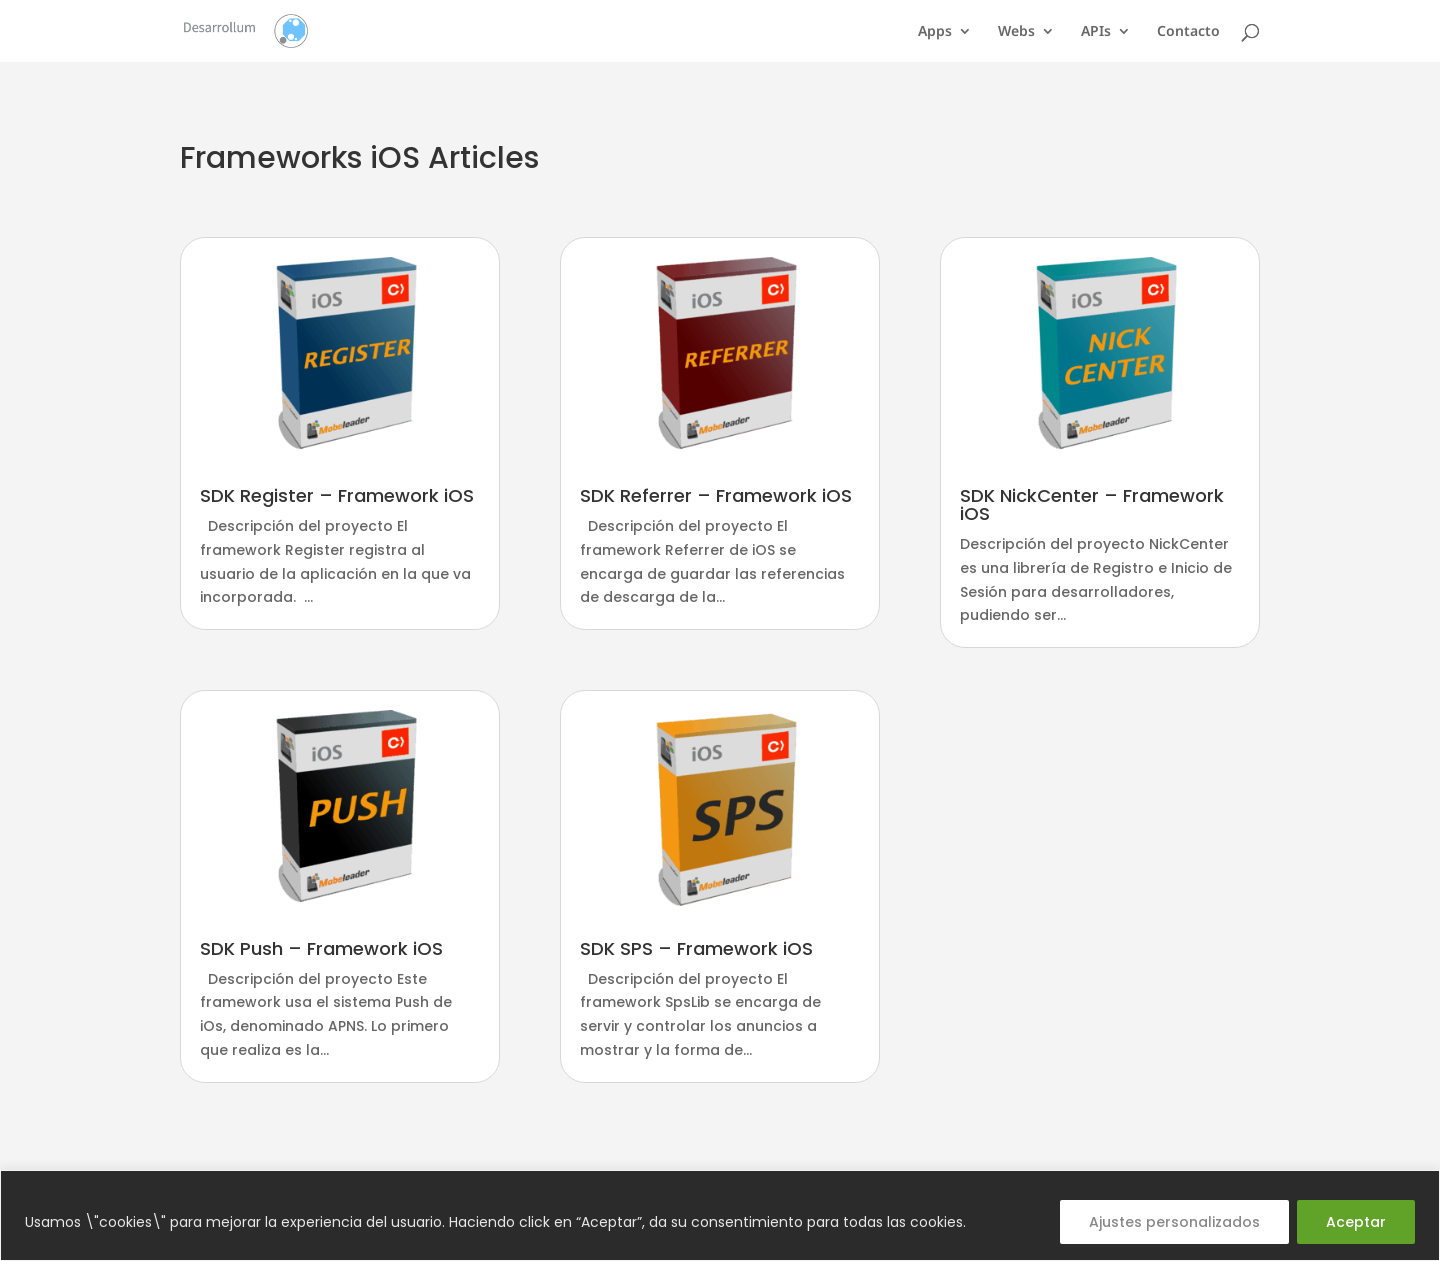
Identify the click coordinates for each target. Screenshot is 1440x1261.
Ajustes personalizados (1174, 1222)
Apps (935, 32)
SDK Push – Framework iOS (321, 948)
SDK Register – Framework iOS (337, 495)
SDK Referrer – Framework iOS (716, 495)
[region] (720, 1215)
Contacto (1188, 32)
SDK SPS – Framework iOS (696, 948)
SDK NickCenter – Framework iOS (1092, 504)
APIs (1096, 32)
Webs (1016, 32)
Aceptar (1356, 1222)
